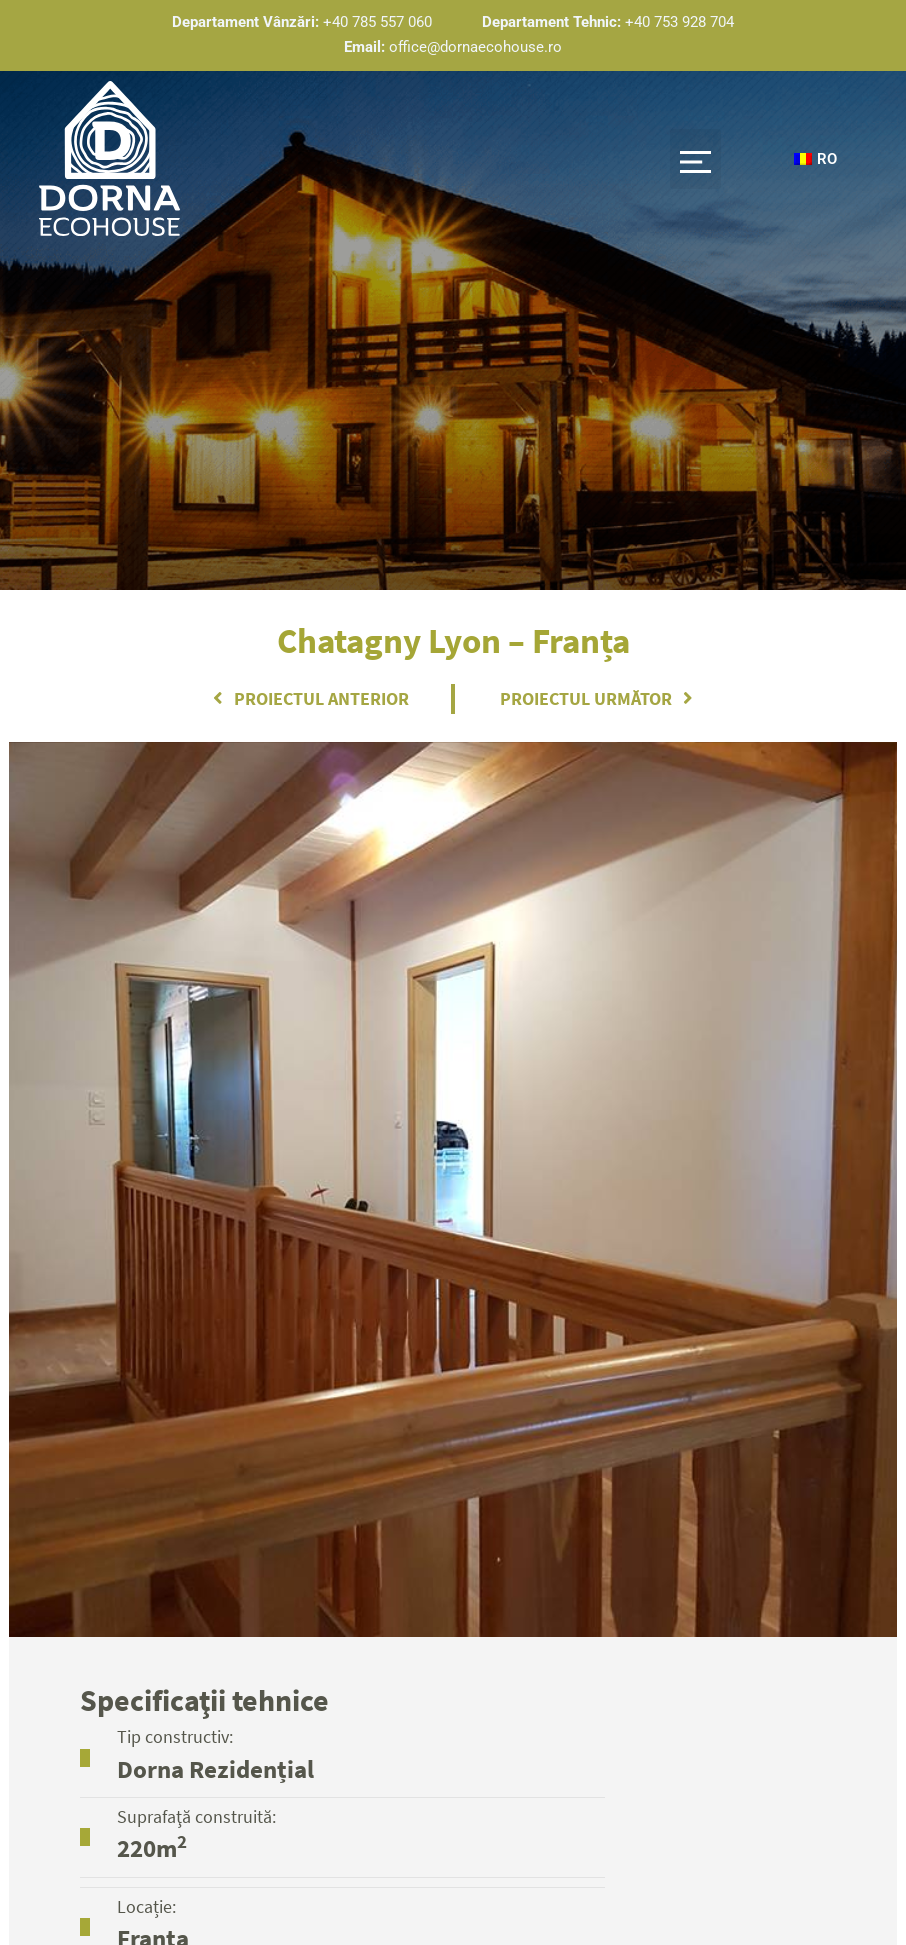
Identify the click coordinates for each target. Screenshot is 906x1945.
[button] (695, 160)
